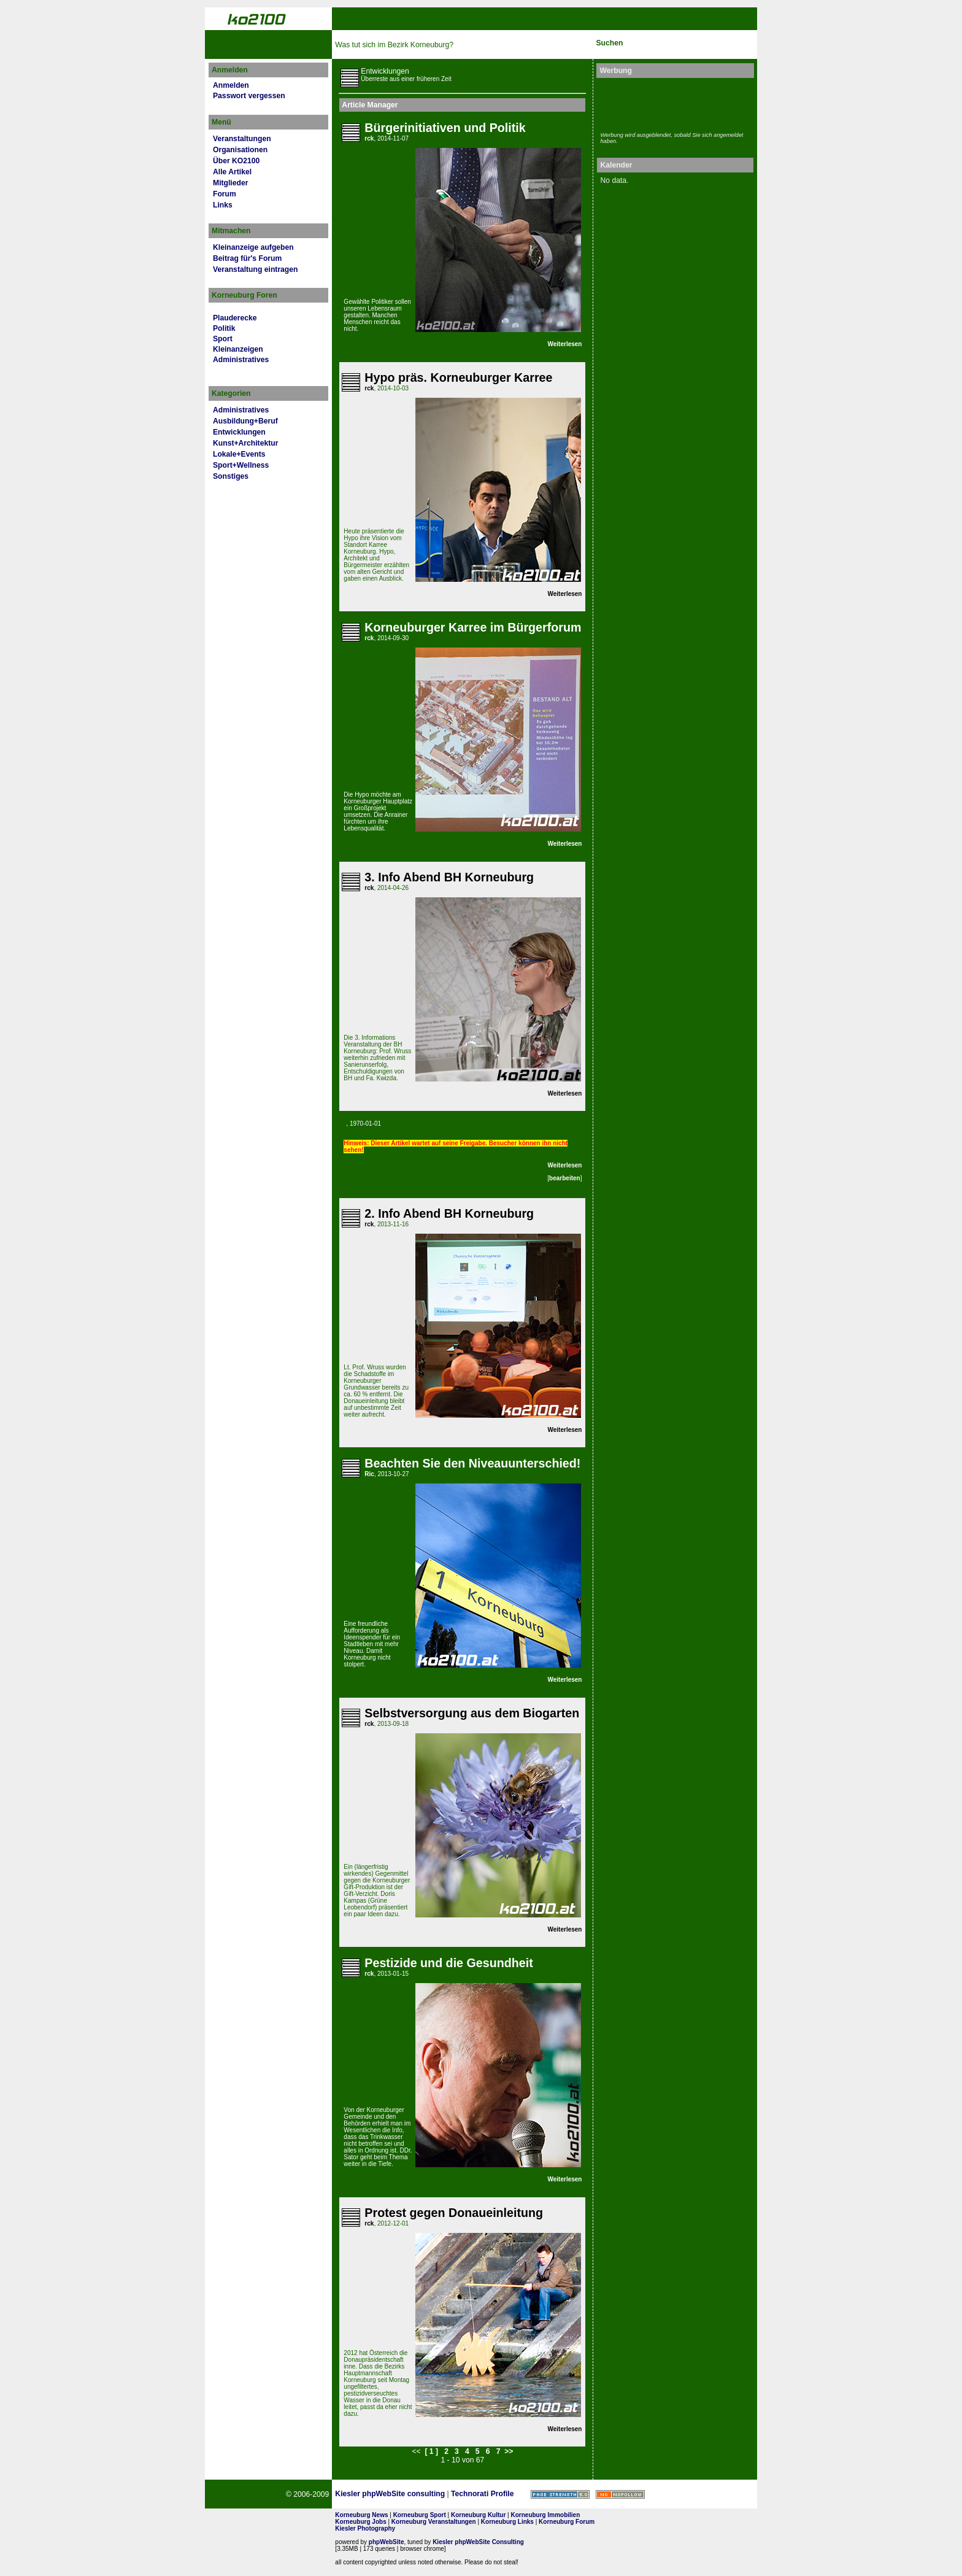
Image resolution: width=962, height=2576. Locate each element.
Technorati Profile (482, 2493)
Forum (224, 194)
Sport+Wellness (241, 465)
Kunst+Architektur (245, 443)
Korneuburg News (361, 2515)
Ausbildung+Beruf (245, 421)
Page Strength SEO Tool (560, 2494)
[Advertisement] (672, 103)
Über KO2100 (236, 161)
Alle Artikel (232, 172)
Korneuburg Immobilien (545, 2515)
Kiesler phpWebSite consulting (390, 2493)
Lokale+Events (239, 454)
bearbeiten (564, 1178)
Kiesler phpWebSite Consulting (478, 2542)
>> (508, 2451)
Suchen (609, 43)
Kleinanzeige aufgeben (253, 247)
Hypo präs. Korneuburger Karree (458, 377)
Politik (224, 328)
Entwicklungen (239, 432)
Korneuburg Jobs (360, 2521)
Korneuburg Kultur (478, 2515)
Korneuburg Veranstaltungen (433, 2521)
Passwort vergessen (249, 95)
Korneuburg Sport (419, 2515)
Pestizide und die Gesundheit (448, 1963)
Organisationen (240, 149)
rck (369, 138)
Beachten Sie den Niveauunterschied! (472, 1463)
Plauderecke (235, 318)
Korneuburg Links (507, 2521)
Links (223, 205)
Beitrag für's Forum (247, 258)
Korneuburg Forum (567, 2521)
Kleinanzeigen (238, 349)
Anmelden (231, 85)
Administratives (241, 359)
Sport (223, 339)
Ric (369, 1474)
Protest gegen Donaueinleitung (453, 2212)
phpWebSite (386, 2542)
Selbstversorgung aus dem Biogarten (471, 1713)
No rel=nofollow (620, 2494)
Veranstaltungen (242, 138)
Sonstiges (230, 476)
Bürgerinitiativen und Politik (444, 127)
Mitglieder (230, 183)
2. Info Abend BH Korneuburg (449, 1213)
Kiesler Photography (365, 2528)
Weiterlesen (565, 344)
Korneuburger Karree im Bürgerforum (472, 627)
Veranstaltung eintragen (255, 269)
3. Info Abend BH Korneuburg (449, 877)
